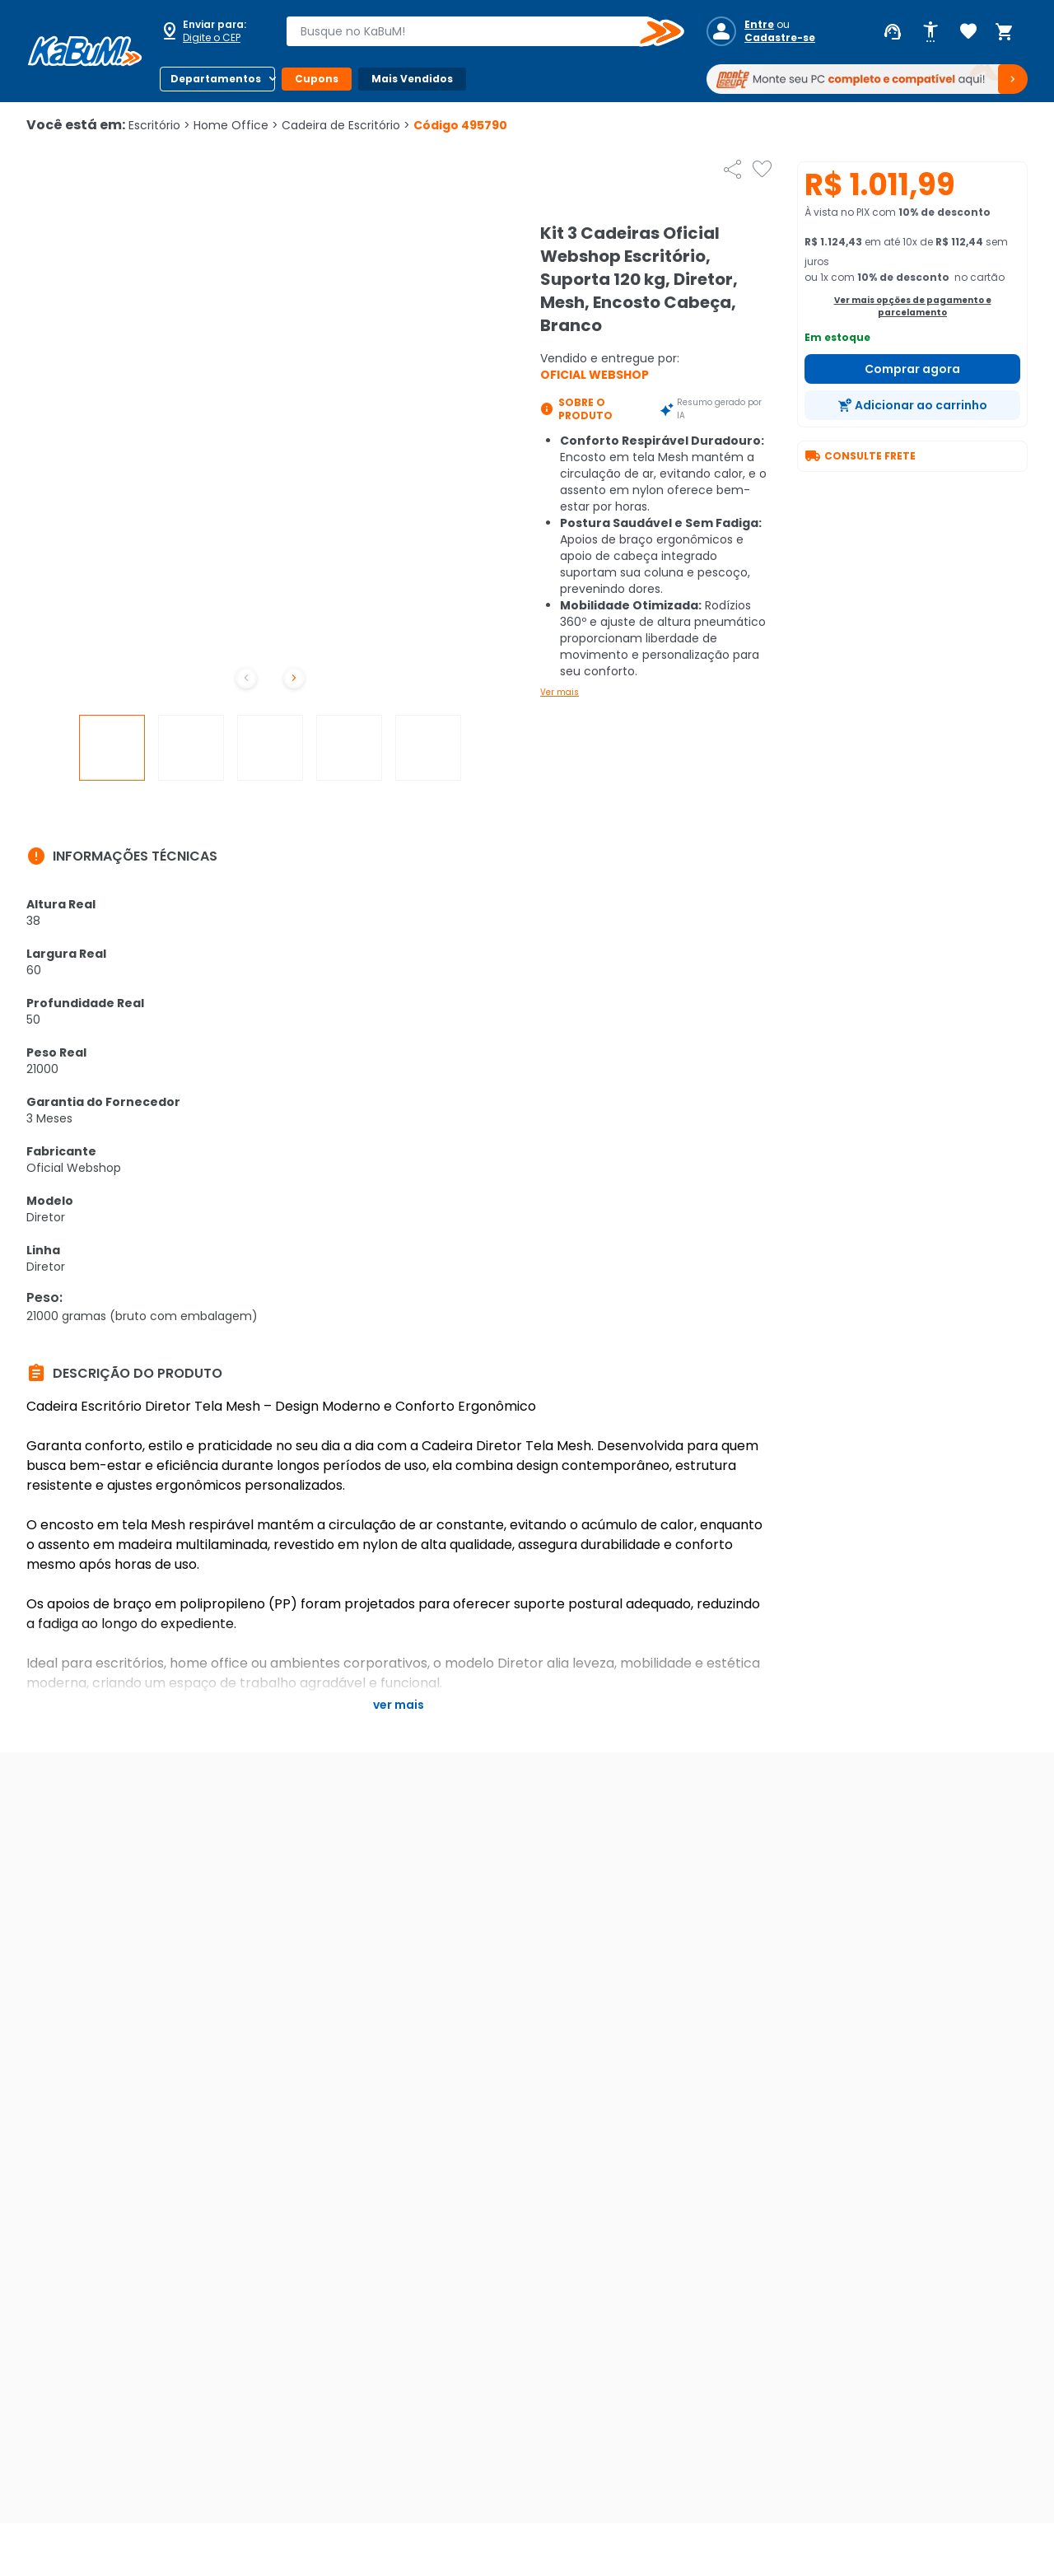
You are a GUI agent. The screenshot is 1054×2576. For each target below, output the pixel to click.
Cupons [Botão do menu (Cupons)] (316, 79)
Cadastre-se (779, 37)
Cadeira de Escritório (346, 125)
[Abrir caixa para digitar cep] (212, 31)
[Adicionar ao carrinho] (912, 405)
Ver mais (559, 692)
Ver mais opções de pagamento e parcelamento (912, 306)
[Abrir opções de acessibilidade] (930, 32)
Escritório (159, 125)
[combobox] (473, 31)
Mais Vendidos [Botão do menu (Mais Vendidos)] (412, 79)
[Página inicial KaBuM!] (84, 51)
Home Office (236, 125)
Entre (759, 24)
